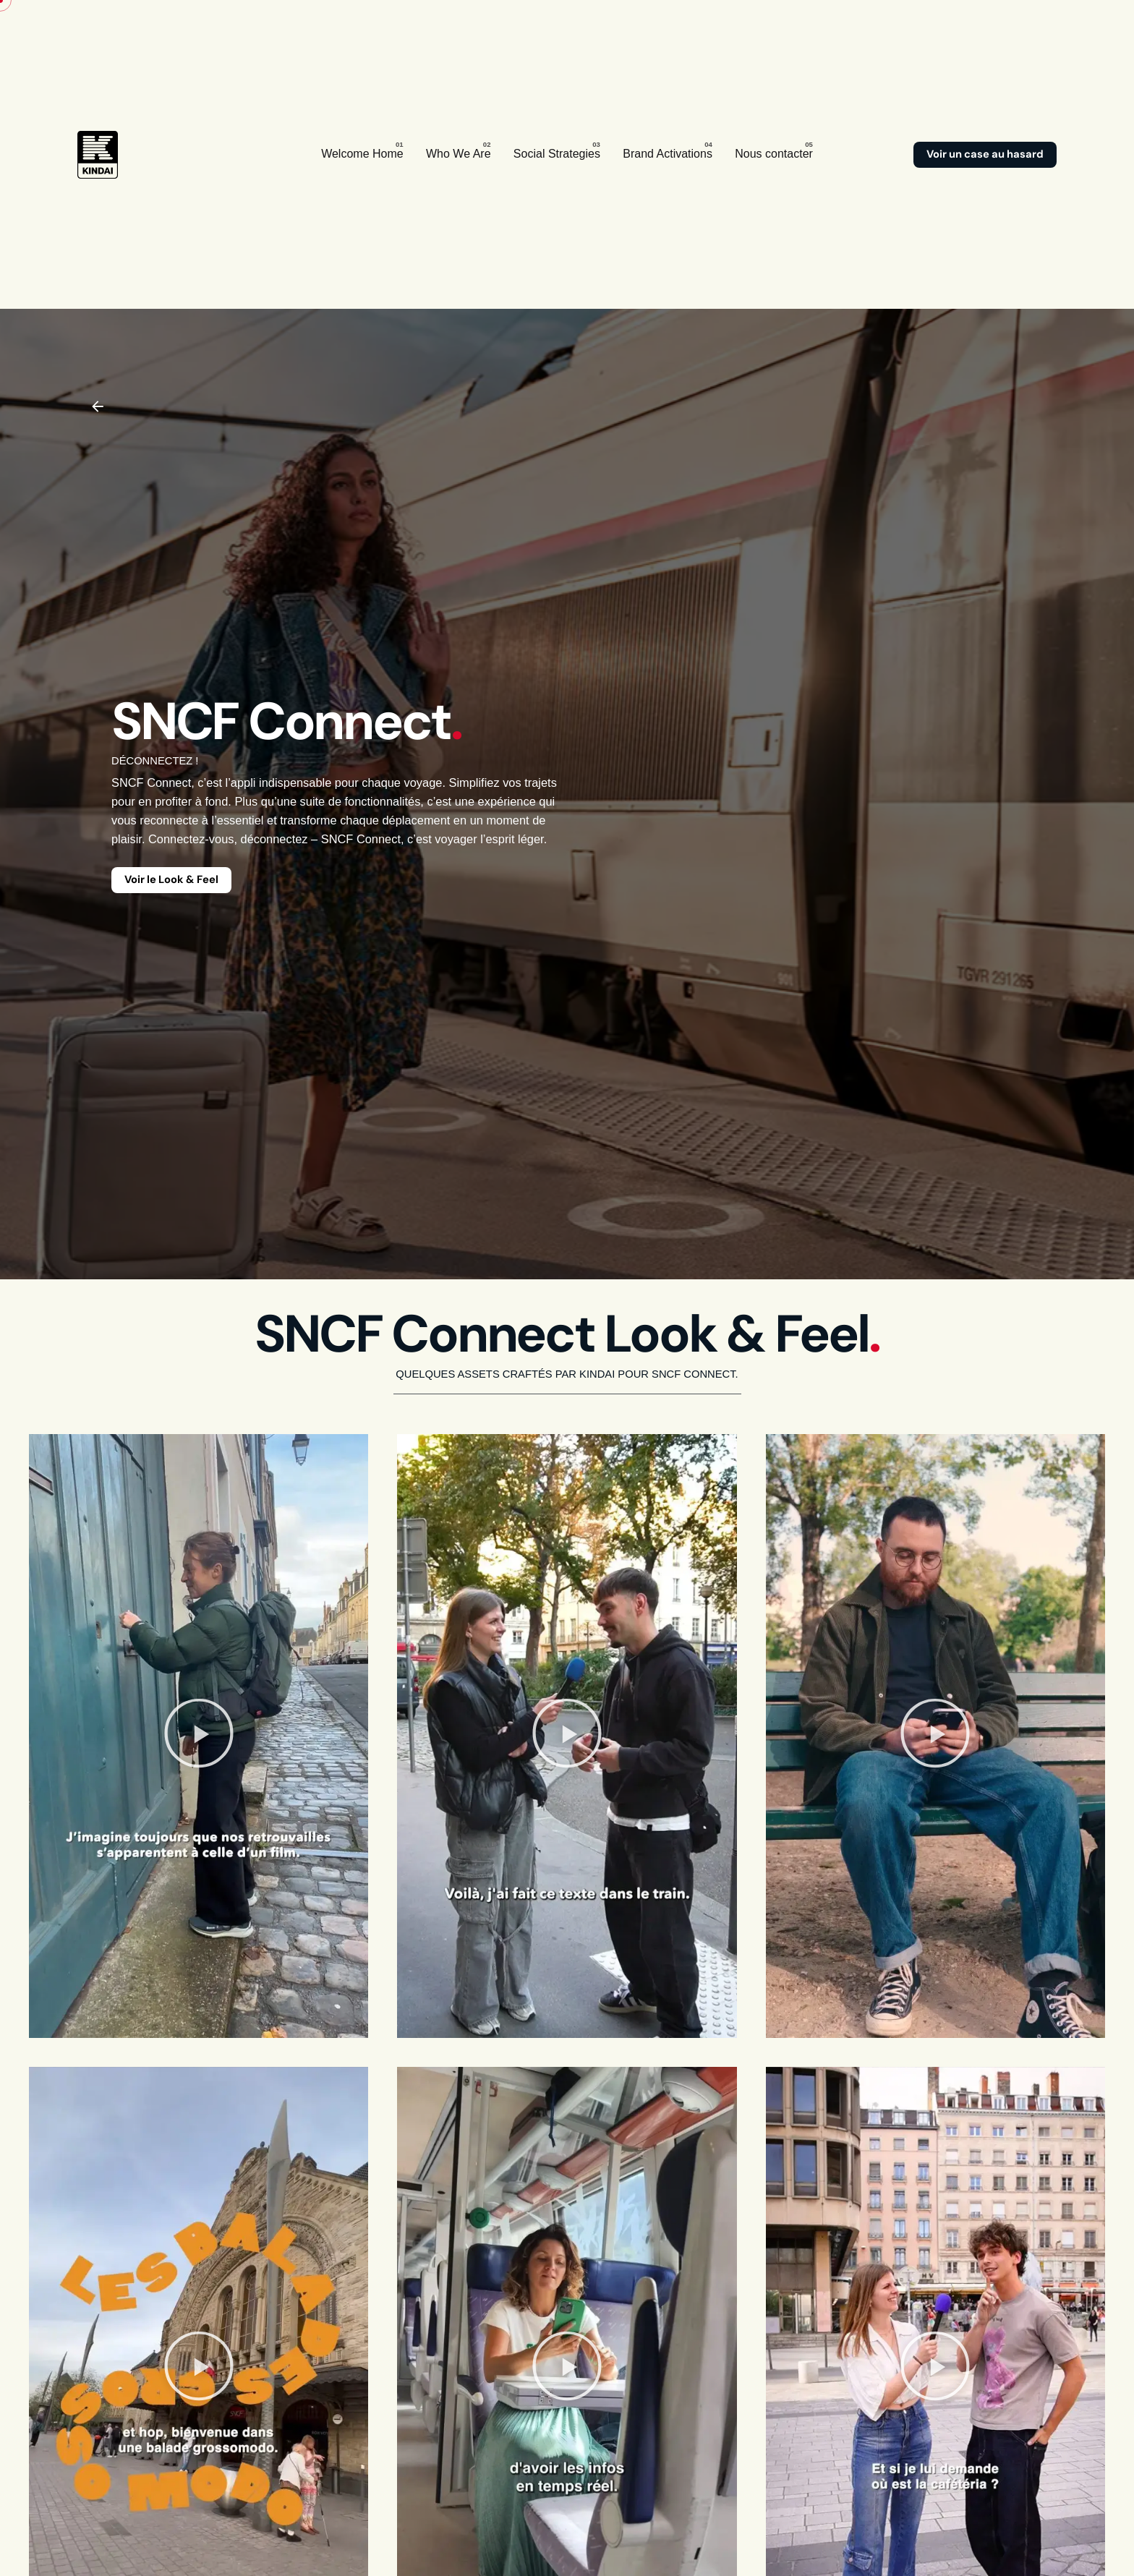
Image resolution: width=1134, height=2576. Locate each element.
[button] (199, 1736)
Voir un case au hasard (985, 154)
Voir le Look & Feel (171, 879)
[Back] (97, 406)
